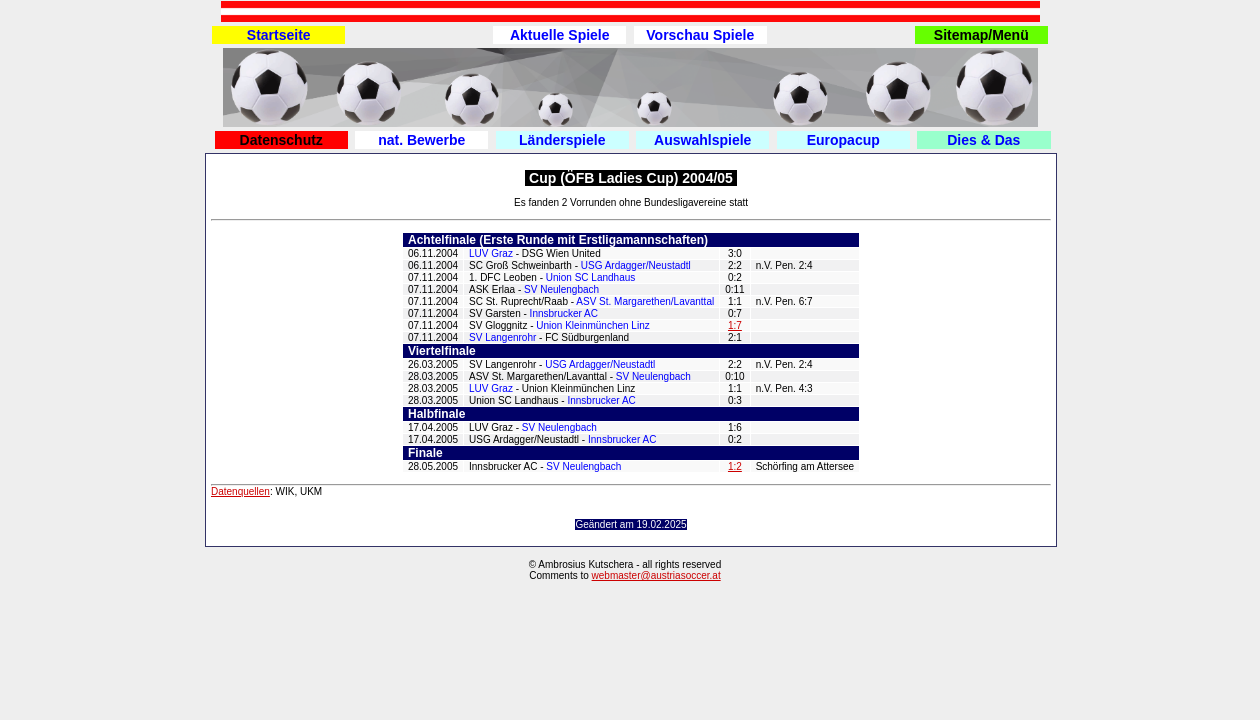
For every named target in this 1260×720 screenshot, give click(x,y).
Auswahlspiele (702, 140)
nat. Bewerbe (421, 140)
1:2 (735, 466)
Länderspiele (562, 140)
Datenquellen (240, 491)
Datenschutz (281, 140)
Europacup (843, 140)
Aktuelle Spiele (560, 35)
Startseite (279, 35)
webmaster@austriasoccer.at (656, 575)
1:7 (735, 325)
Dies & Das (983, 140)
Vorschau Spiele (700, 35)
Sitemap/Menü (981, 35)
